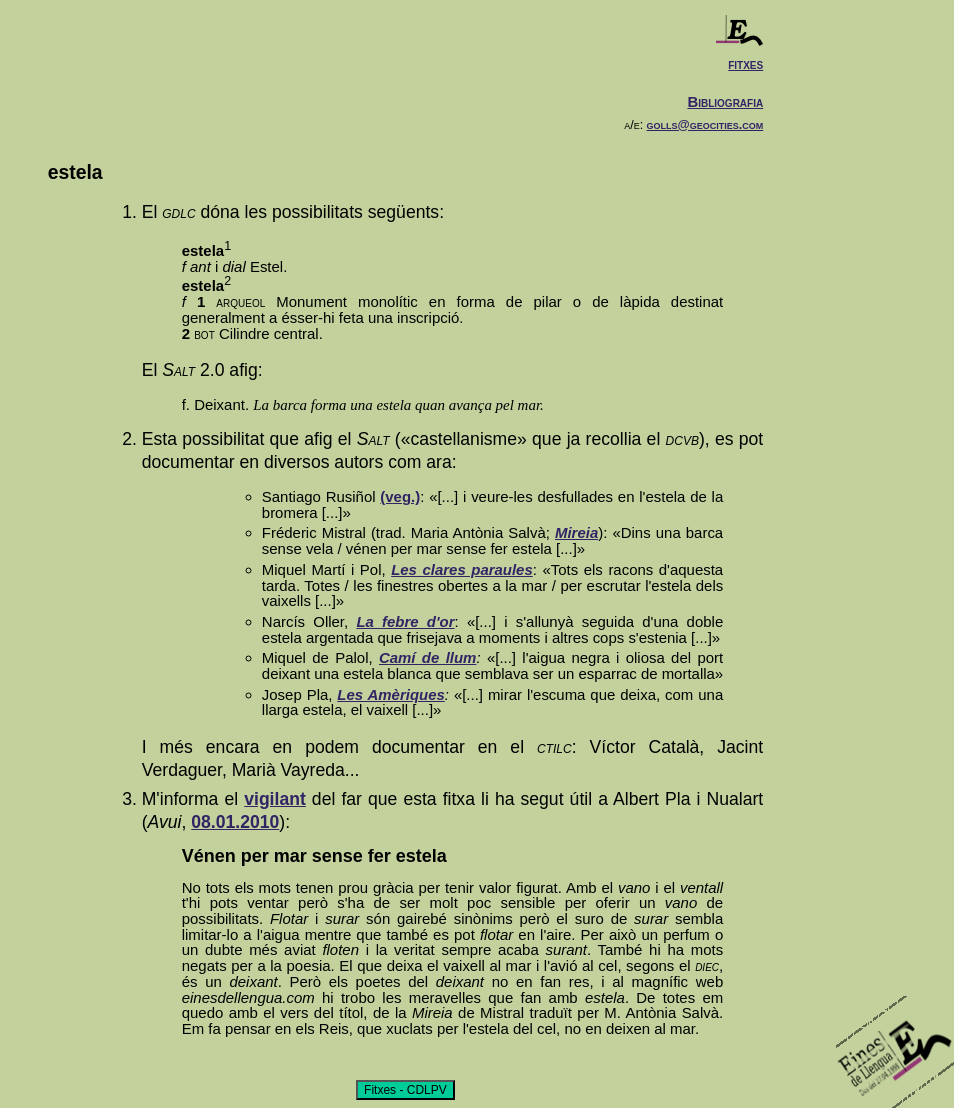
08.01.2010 (235, 822)
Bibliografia (725, 101)
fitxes (745, 63)
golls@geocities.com (705, 125)
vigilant (275, 799)
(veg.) (400, 496)
